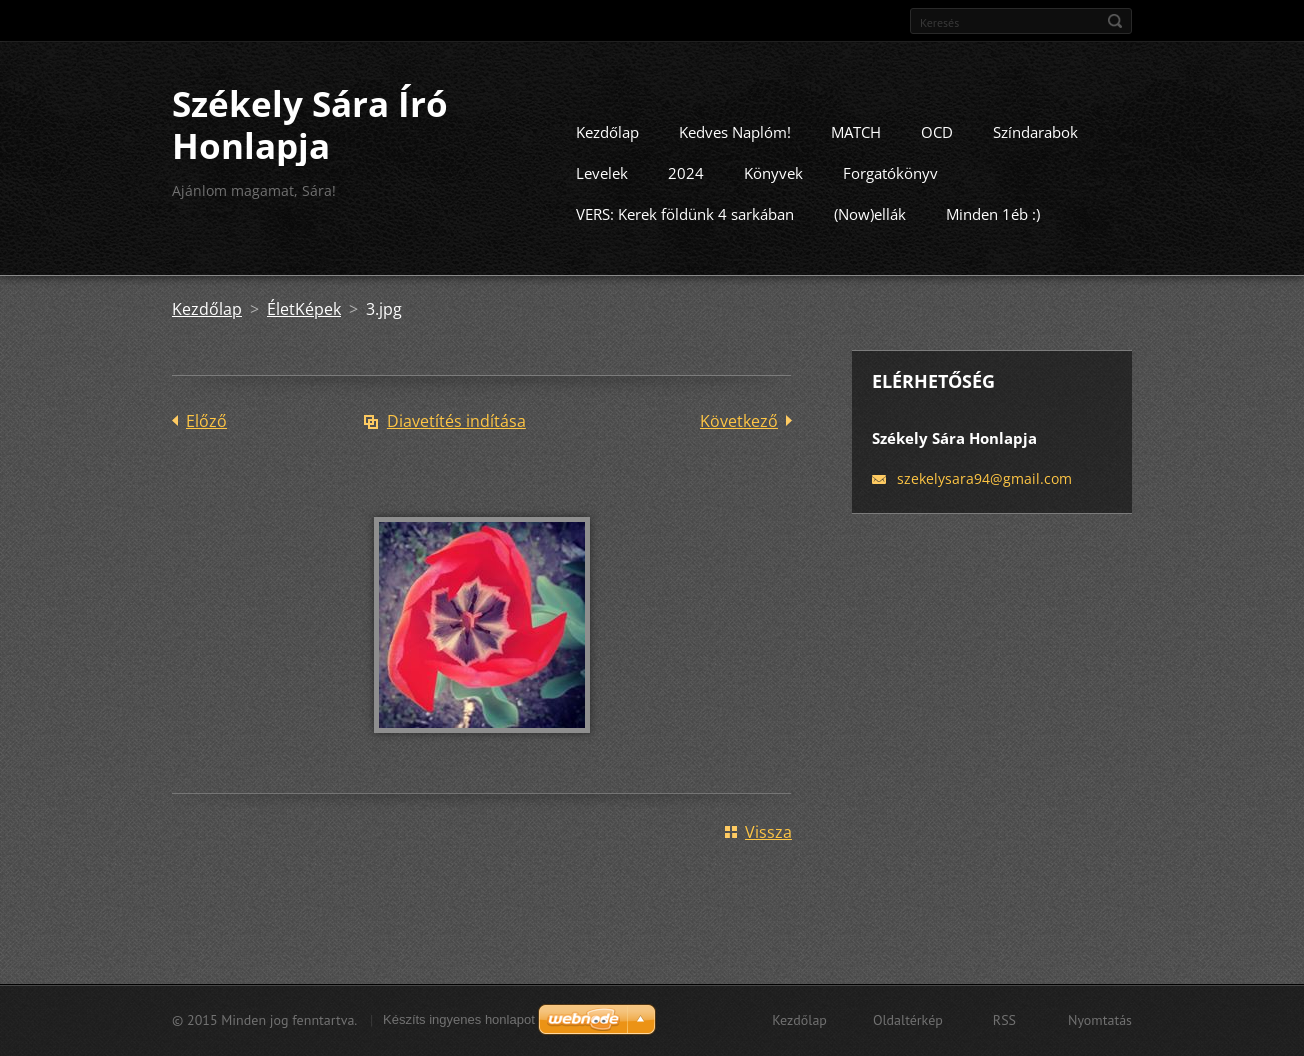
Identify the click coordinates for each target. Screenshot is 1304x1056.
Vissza (768, 845)
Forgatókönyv (890, 186)
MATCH (856, 145)
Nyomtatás (1100, 1023)
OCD (937, 145)
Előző (206, 434)
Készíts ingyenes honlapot (459, 1022)
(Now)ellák (870, 227)
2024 (686, 186)
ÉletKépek (304, 322)
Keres (1115, 21)
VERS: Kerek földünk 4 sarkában (685, 227)
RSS (1004, 1023)
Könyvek (773, 186)
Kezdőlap (607, 145)
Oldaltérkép (908, 1023)
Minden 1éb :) (993, 227)
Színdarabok (1035, 145)
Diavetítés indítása (456, 434)
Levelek (602, 186)
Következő (739, 434)
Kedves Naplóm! (735, 145)
